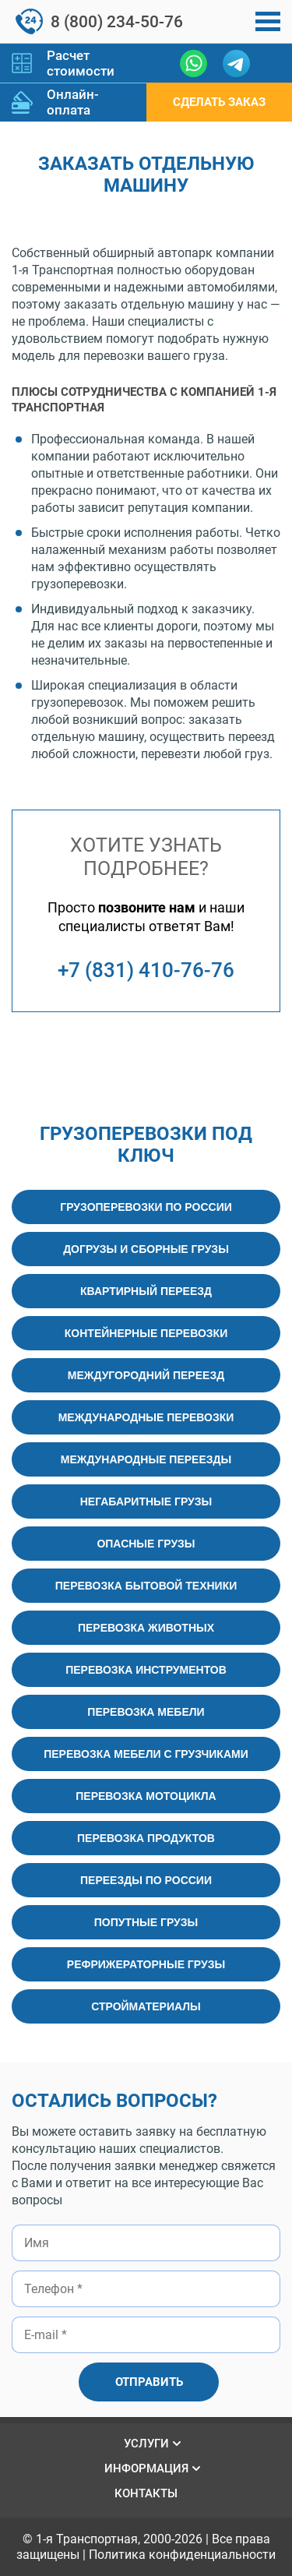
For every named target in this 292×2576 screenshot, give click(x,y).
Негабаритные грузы (146, 1501)
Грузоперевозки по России (146, 1207)
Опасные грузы (146, 1543)
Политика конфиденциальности (182, 2554)
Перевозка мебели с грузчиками (146, 1754)
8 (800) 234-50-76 (117, 21)
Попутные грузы (146, 1922)
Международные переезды (146, 1459)
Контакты (146, 2493)
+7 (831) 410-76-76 (146, 970)
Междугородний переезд (146, 1375)
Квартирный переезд (146, 1291)
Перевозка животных (146, 1627)
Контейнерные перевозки (146, 1333)
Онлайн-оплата (73, 102)
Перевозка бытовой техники (146, 1585)
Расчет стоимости (80, 63)
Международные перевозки (146, 1417)
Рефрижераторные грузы (146, 1964)
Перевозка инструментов (146, 1670)
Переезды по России (146, 1880)
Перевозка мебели (145, 1712)
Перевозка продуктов (146, 1838)
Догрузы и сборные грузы (146, 1249)
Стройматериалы (146, 2006)
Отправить (149, 2382)
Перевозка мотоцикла (146, 1796)
